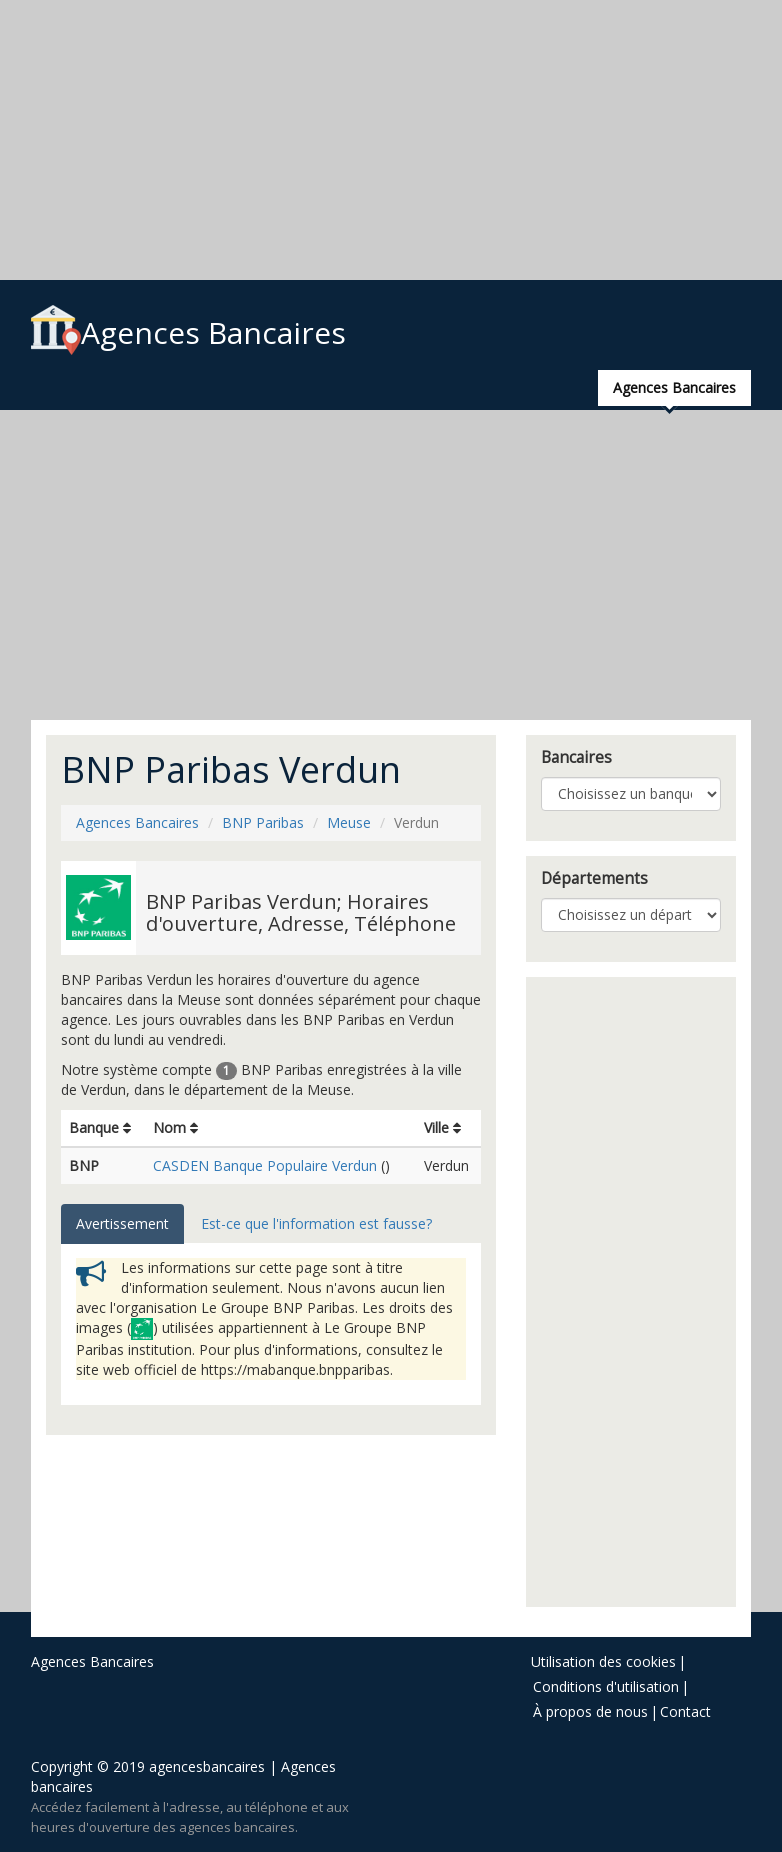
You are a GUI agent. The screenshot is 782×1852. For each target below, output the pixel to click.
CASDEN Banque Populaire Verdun (265, 1165)
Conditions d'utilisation (606, 1686)
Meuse (349, 822)
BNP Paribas (263, 822)
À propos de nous (590, 1711)
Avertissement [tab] (122, 1223)
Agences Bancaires (188, 332)
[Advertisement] (391, 140)
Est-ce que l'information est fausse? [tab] (316, 1223)
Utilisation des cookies (603, 1661)
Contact (685, 1711)
